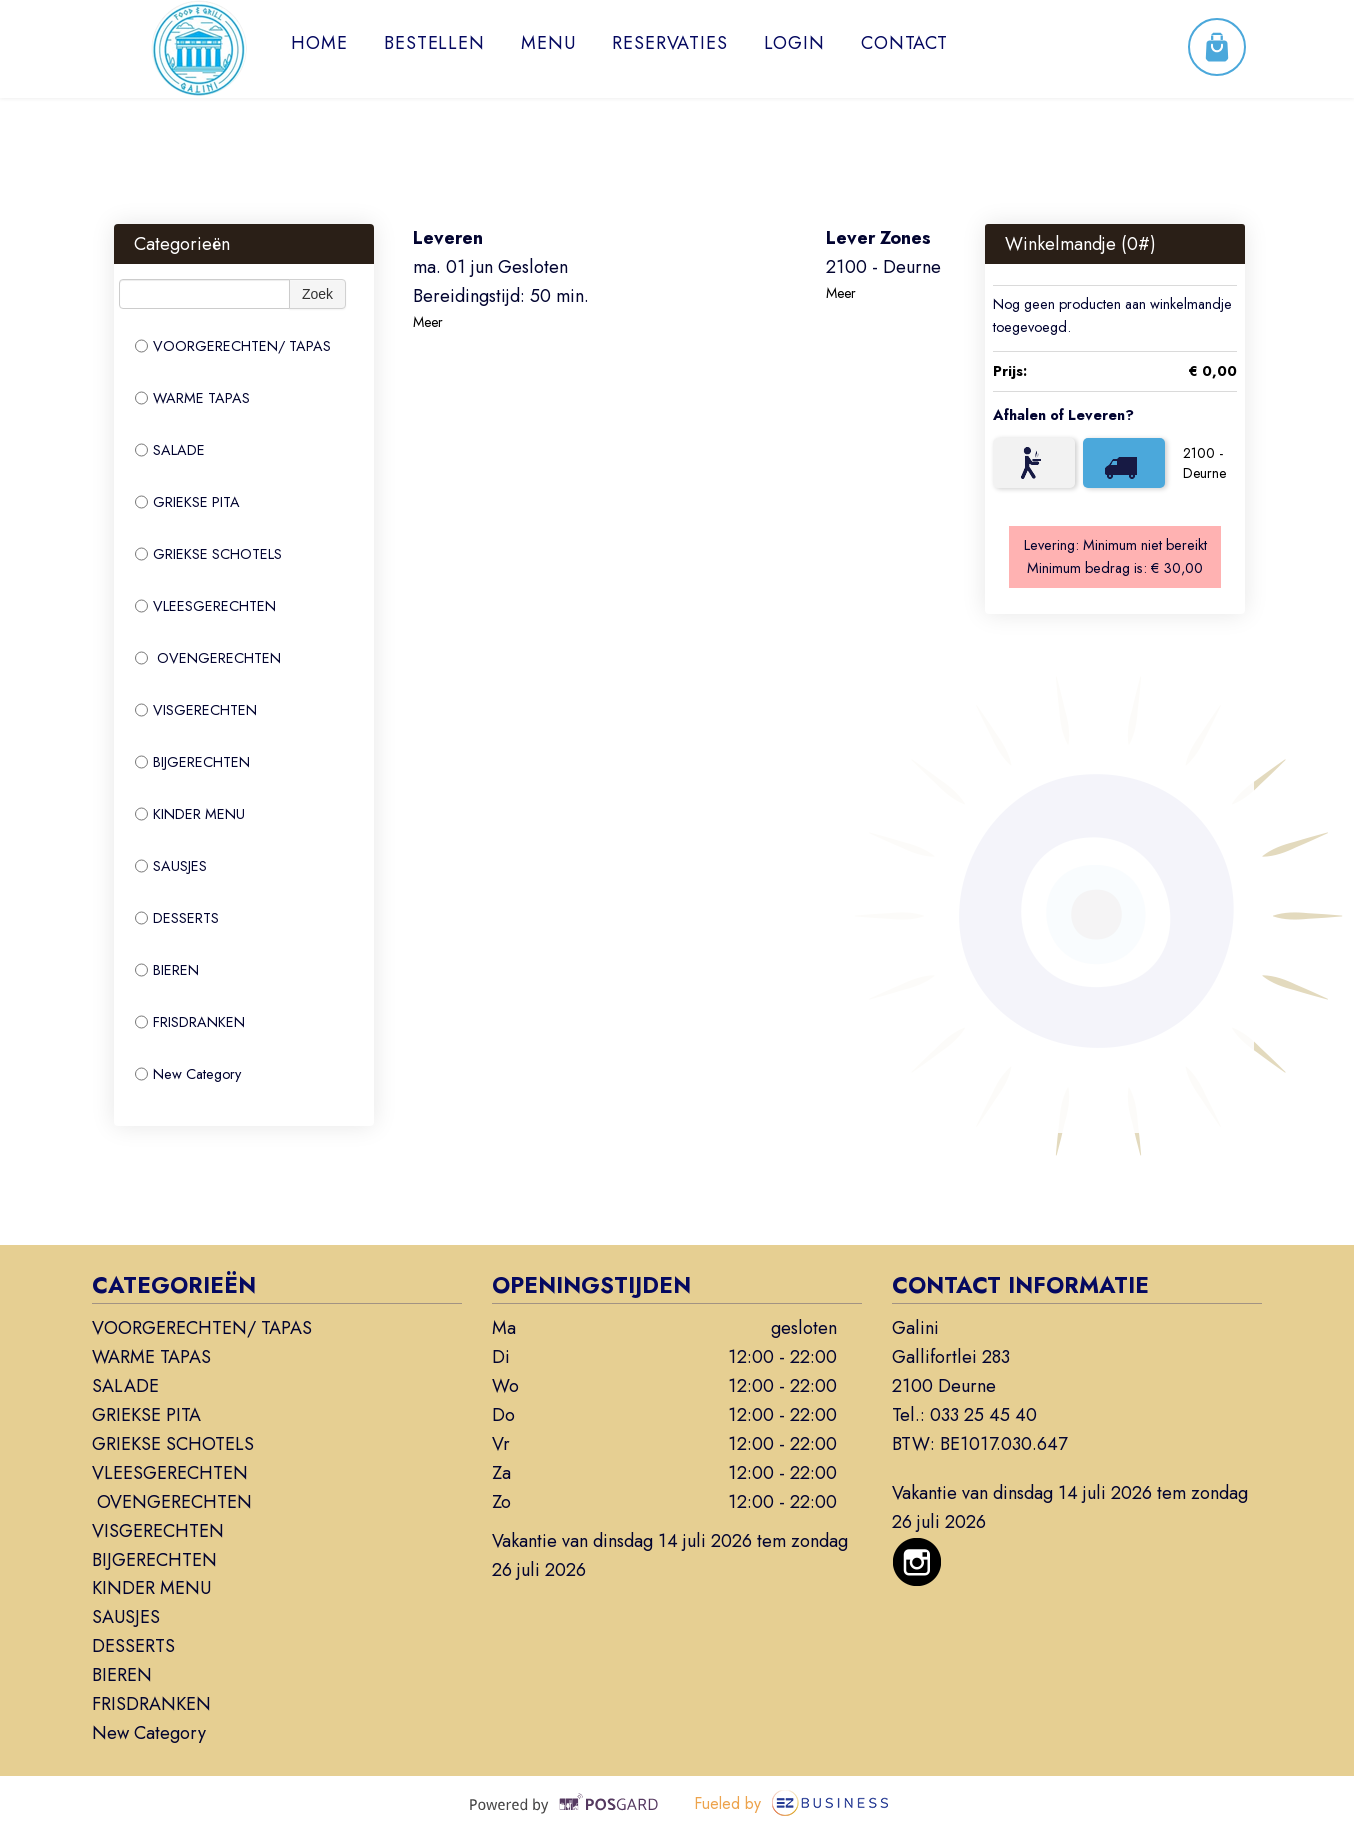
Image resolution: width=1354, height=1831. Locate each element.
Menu (548, 43)
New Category (188, 1074)
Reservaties (670, 43)
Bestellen (434, 43)
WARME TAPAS (192, 398)
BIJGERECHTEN (192, 762)
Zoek (317, 294)
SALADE (170, 450)
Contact (904, 43)
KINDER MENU (190, 814)
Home (319, 43)
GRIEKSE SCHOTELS (208, 554)
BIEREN (167, 970)
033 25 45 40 (983, 1415)
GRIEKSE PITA (187, 502)
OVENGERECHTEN (208, 658)
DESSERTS (177, 918)
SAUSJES (171, 866)
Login (794, 43)
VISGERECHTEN (196, 710)
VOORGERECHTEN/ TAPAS (233, 346)
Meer (428, 322)
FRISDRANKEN (190, 1022)
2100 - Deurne (1204, 463)
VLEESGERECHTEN (205, 606)
